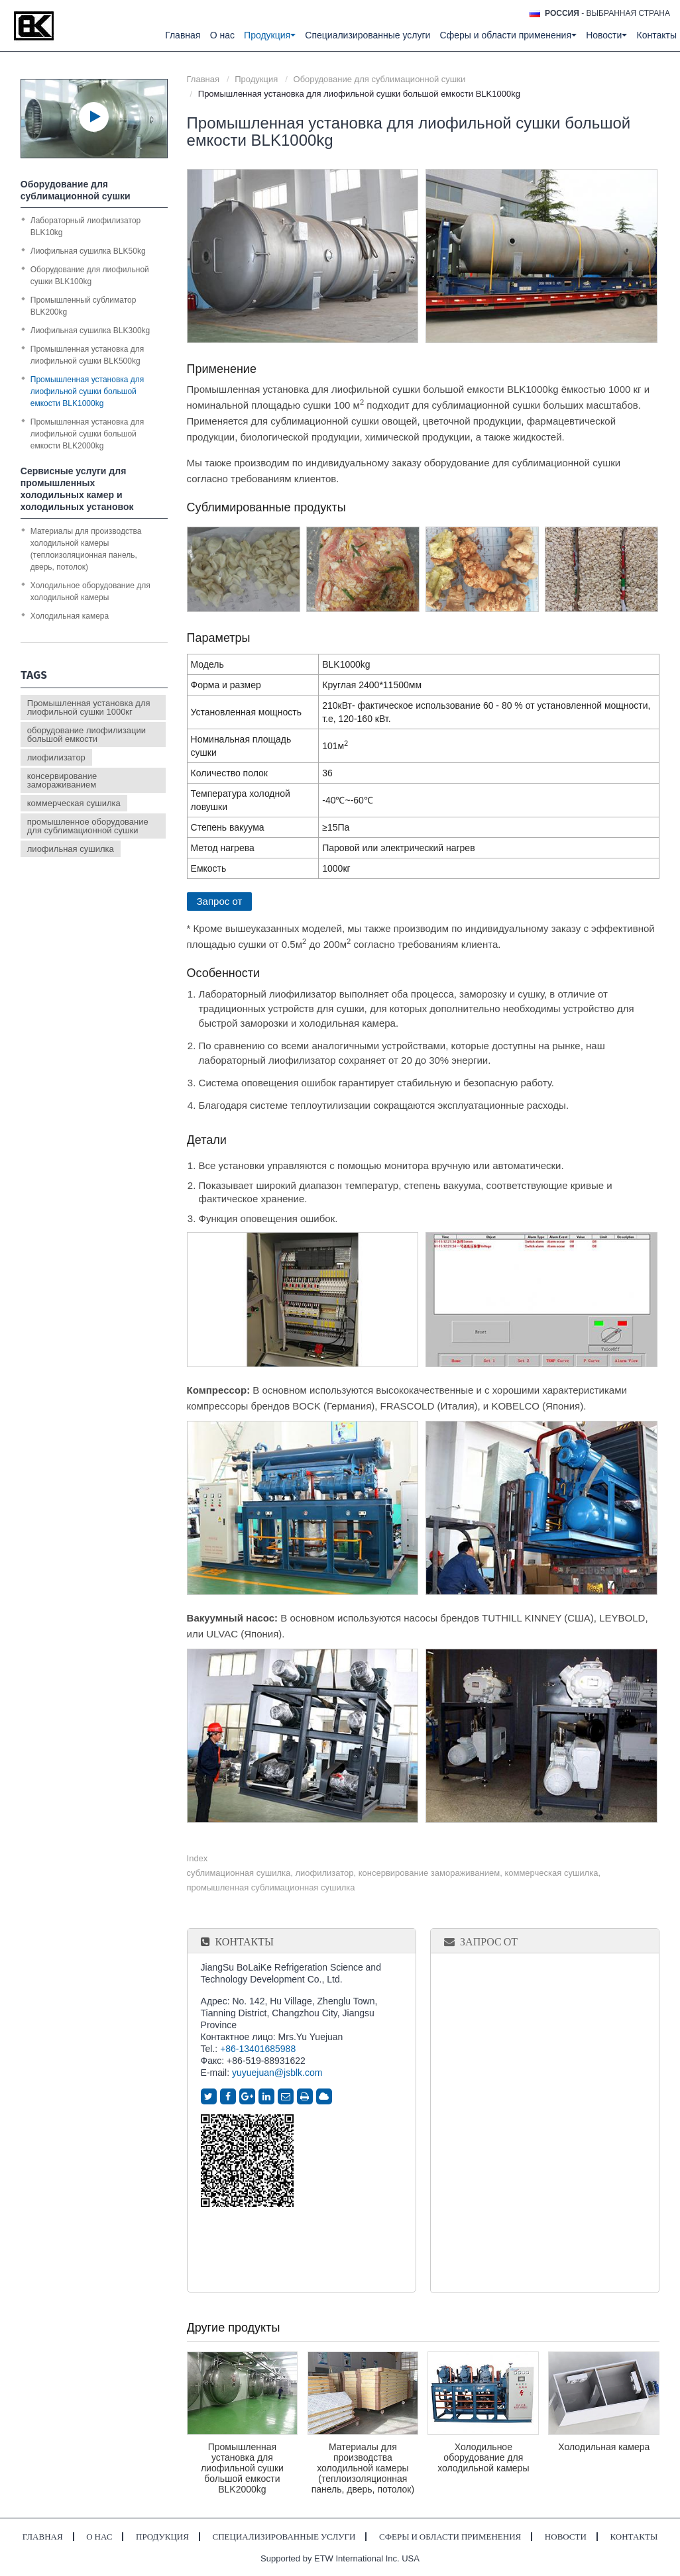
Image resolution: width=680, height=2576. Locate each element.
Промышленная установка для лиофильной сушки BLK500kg (87, 355)
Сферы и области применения (450, 2536)
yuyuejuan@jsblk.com (277, 2072)
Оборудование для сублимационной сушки (380, 79)
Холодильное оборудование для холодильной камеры (483, 2457)
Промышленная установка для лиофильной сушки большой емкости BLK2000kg (242, 2468)
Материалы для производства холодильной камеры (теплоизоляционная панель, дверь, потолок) (363, 2468)
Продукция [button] (270, 35)
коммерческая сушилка (74, 803)
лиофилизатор (56, 757)
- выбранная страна (607, 13)
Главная (182, 35)
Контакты (657, 35)
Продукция (256, 79)
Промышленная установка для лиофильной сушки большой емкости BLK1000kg (87, 391)
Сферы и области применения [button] (508, 35)
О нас (222, 35)
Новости (566, 2536)
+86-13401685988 (258, 2048)
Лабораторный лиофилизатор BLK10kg (85, 226)
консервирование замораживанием (62, 780)
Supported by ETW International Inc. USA (340, 2558)
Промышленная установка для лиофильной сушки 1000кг (88, 707)
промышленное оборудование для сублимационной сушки (87, 826)
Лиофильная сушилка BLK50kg (88, 251)
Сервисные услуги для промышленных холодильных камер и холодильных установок (77, 489)
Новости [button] (606, 35)
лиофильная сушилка (70, 849)
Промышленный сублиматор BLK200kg (83, 306)
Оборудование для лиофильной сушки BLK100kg (89, 275)
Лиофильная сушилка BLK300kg (90, 330)
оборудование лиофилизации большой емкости (86, 734)
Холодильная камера (604, 2447)
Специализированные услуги (367, 35)
